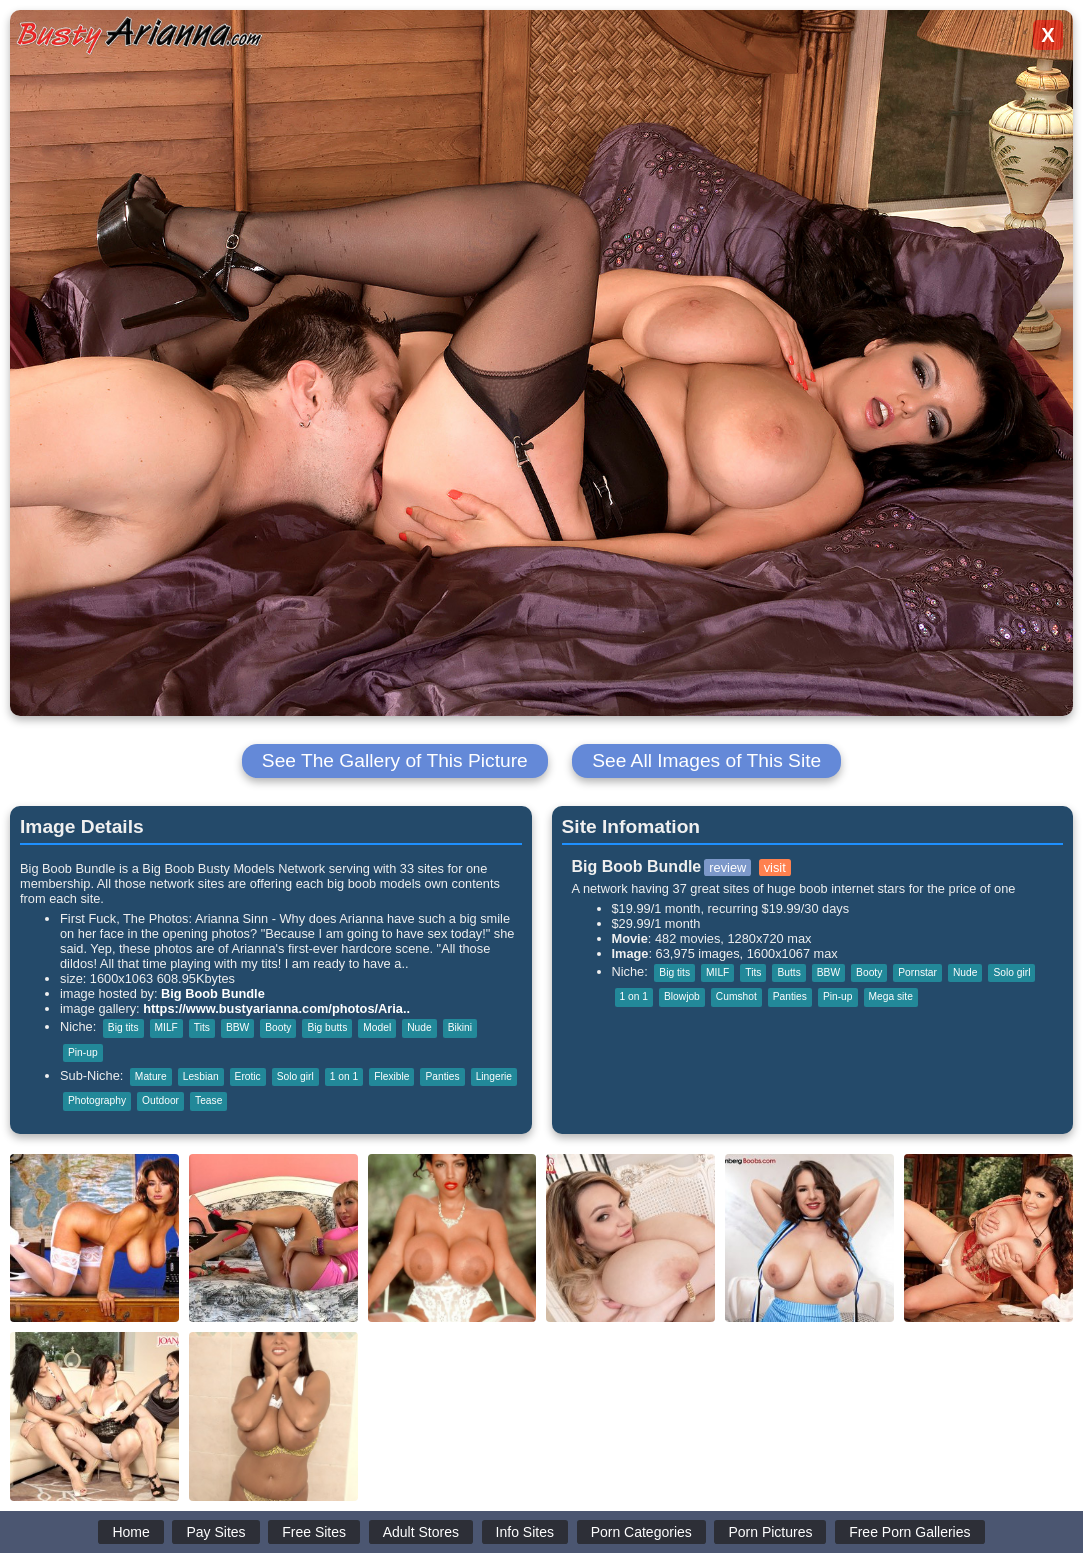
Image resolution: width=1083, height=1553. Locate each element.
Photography (97, 1100)
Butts (788, 972)
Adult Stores (421, 1532)
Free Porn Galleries (909, 1532)
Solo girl (295, 1076)
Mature (151, 1076)
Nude (419, 1027)
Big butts (327, 1027)
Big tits (123, 1027)
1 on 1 (344, 1076)
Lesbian (201, 1076)
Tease (208, 1100)
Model (377, 1027)
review (727, 867)
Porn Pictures (770, 1532)
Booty (278, 1027)
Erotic (248, 1076)
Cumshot (736, 996)
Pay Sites (215, 1532)
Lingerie (494, 1076)
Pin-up (83, 1052)
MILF (166, 1027)
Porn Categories (641, 1532)
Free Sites (314, 1532)
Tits (202, 1027)
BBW (237, 1027)
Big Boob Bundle (213, 993)
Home (130, 1532)
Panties (442, 1076)
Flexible (391, 1076)
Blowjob (682, 996)
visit (775, 867)
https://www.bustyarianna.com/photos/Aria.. (276, 1008)
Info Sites (525, 1532)
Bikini (460, 1027)
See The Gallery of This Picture (395, 760)
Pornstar (917, 972)
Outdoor (160, 1100)
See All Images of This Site (706, 760)
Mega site (891, 996)
